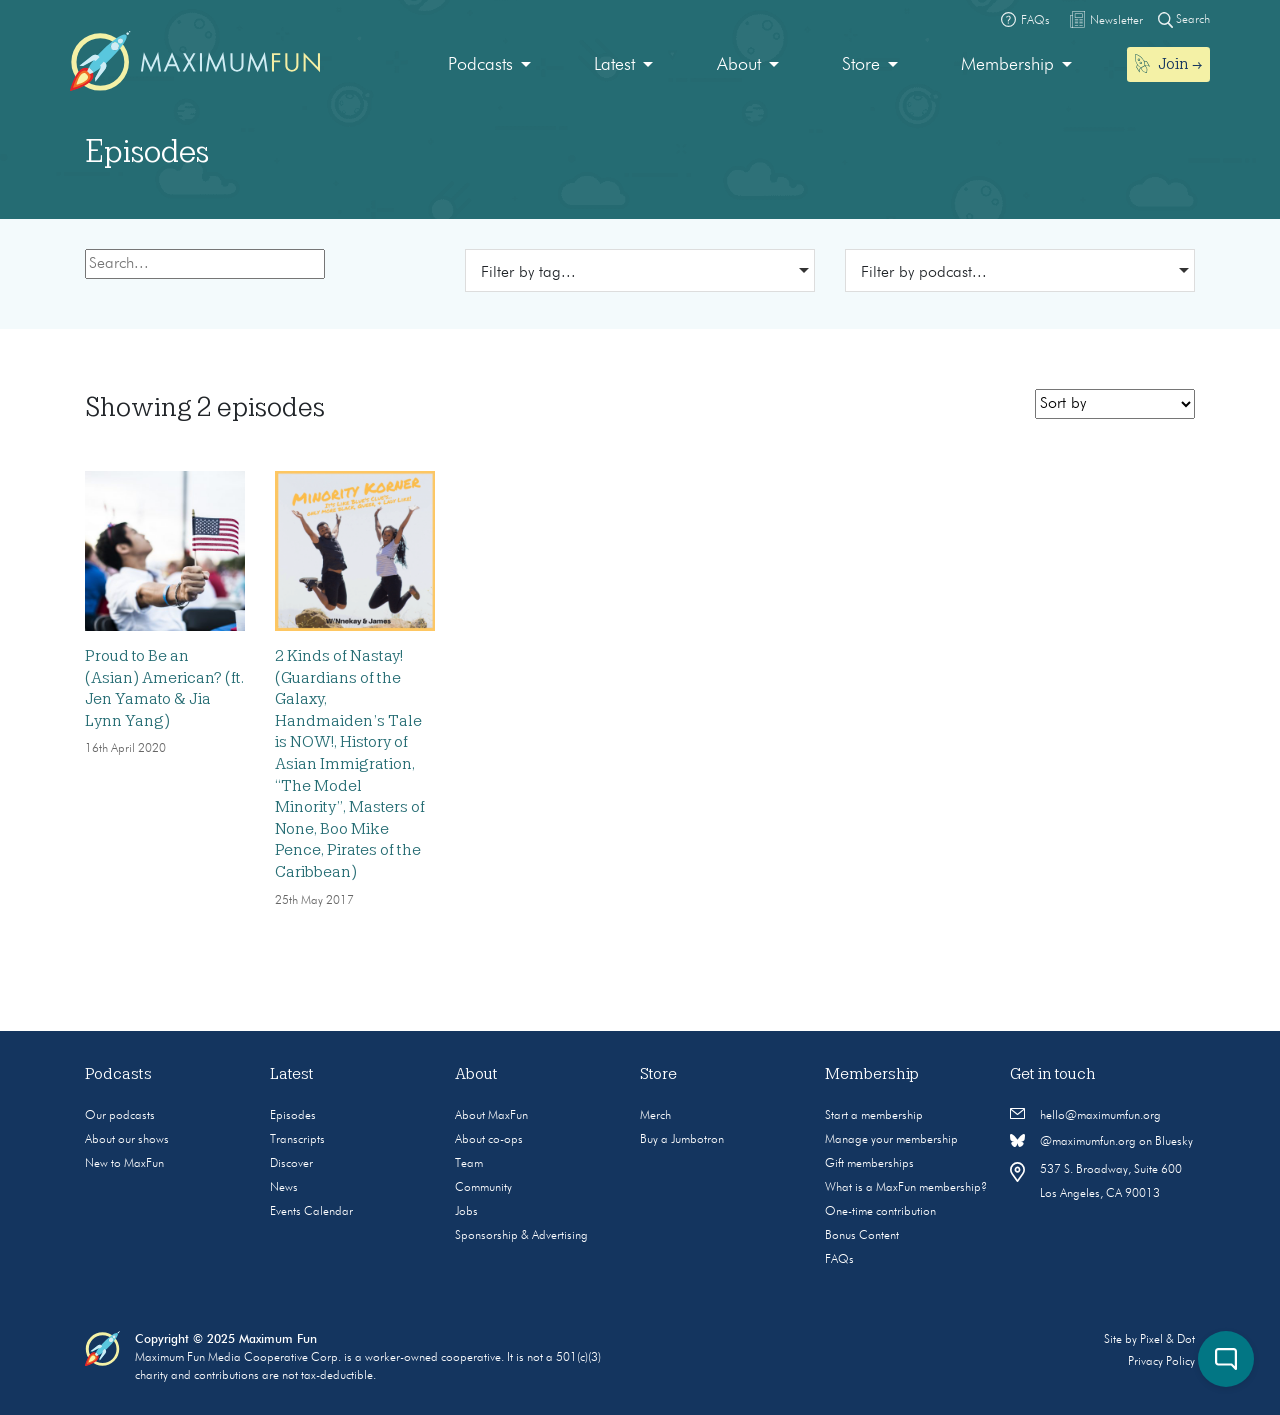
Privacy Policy (1161, 1362)
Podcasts (480, 65)
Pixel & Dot (1167, 1340)
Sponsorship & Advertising (521, 1236)
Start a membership (874, 1116)
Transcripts (297, 1140)
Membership (1007, 65)
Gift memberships (869, 1164)
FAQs (839, 1260)
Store (861, 65)
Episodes (293, 1116)
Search (1184, 19)
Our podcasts (120, 1116)
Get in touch (1053, 1074)
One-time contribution (880, 1212)
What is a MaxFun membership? (906, 1188)
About (739, 65)
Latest (614, 65)
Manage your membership (891, 1140)
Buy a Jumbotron (682, 1140)
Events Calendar (311, 1212)
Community (483, 1188)
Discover (291, 1164)
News (284, 1188)
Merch (655, 1116)
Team (469, 1164)
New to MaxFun (124, 1164)
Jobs (466, 1212)
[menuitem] (489, 65)
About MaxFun (491, 1116)
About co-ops (489, 1140)
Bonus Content (862, 1236)
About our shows (127, 1140)
